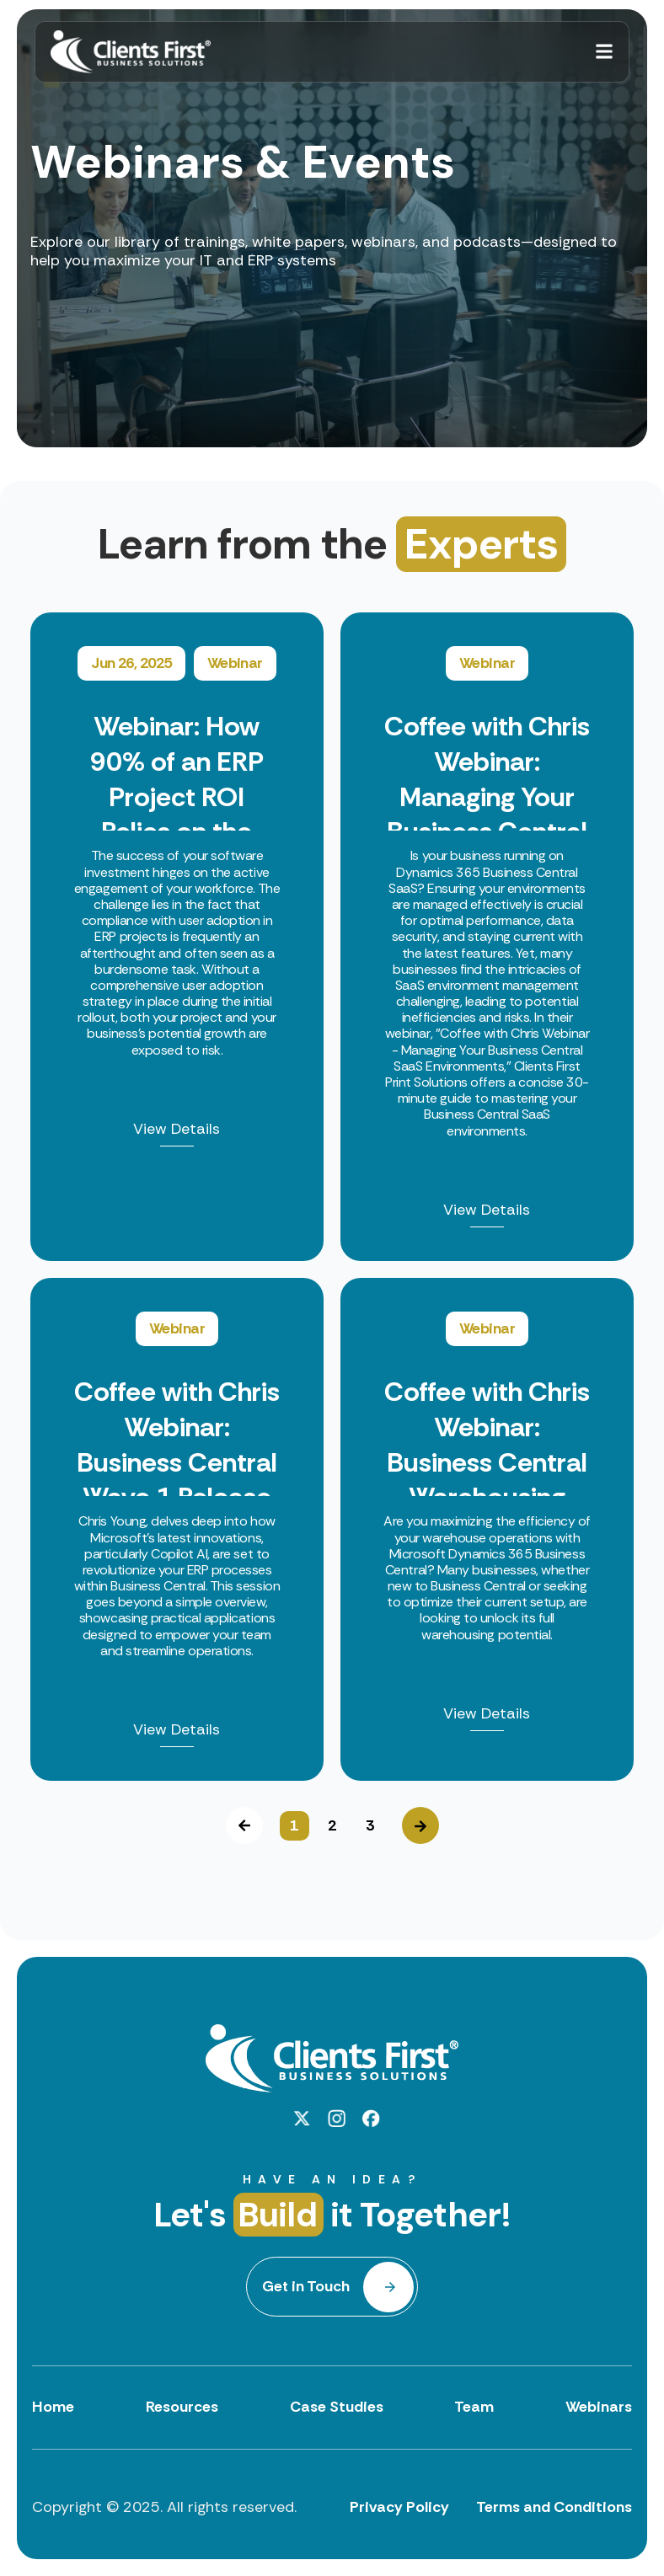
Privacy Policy (399, 2507)
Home (53, 2407)
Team (474, 2407)
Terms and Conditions (554, 2507)
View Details (176, 1129)
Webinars (598, 2407)
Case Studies (336, 2407)
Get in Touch (306, 2286)
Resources (182, 2407)
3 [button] (370, 1825)
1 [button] (294, 1825)
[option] (332, 1197)
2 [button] (332, 1825)
